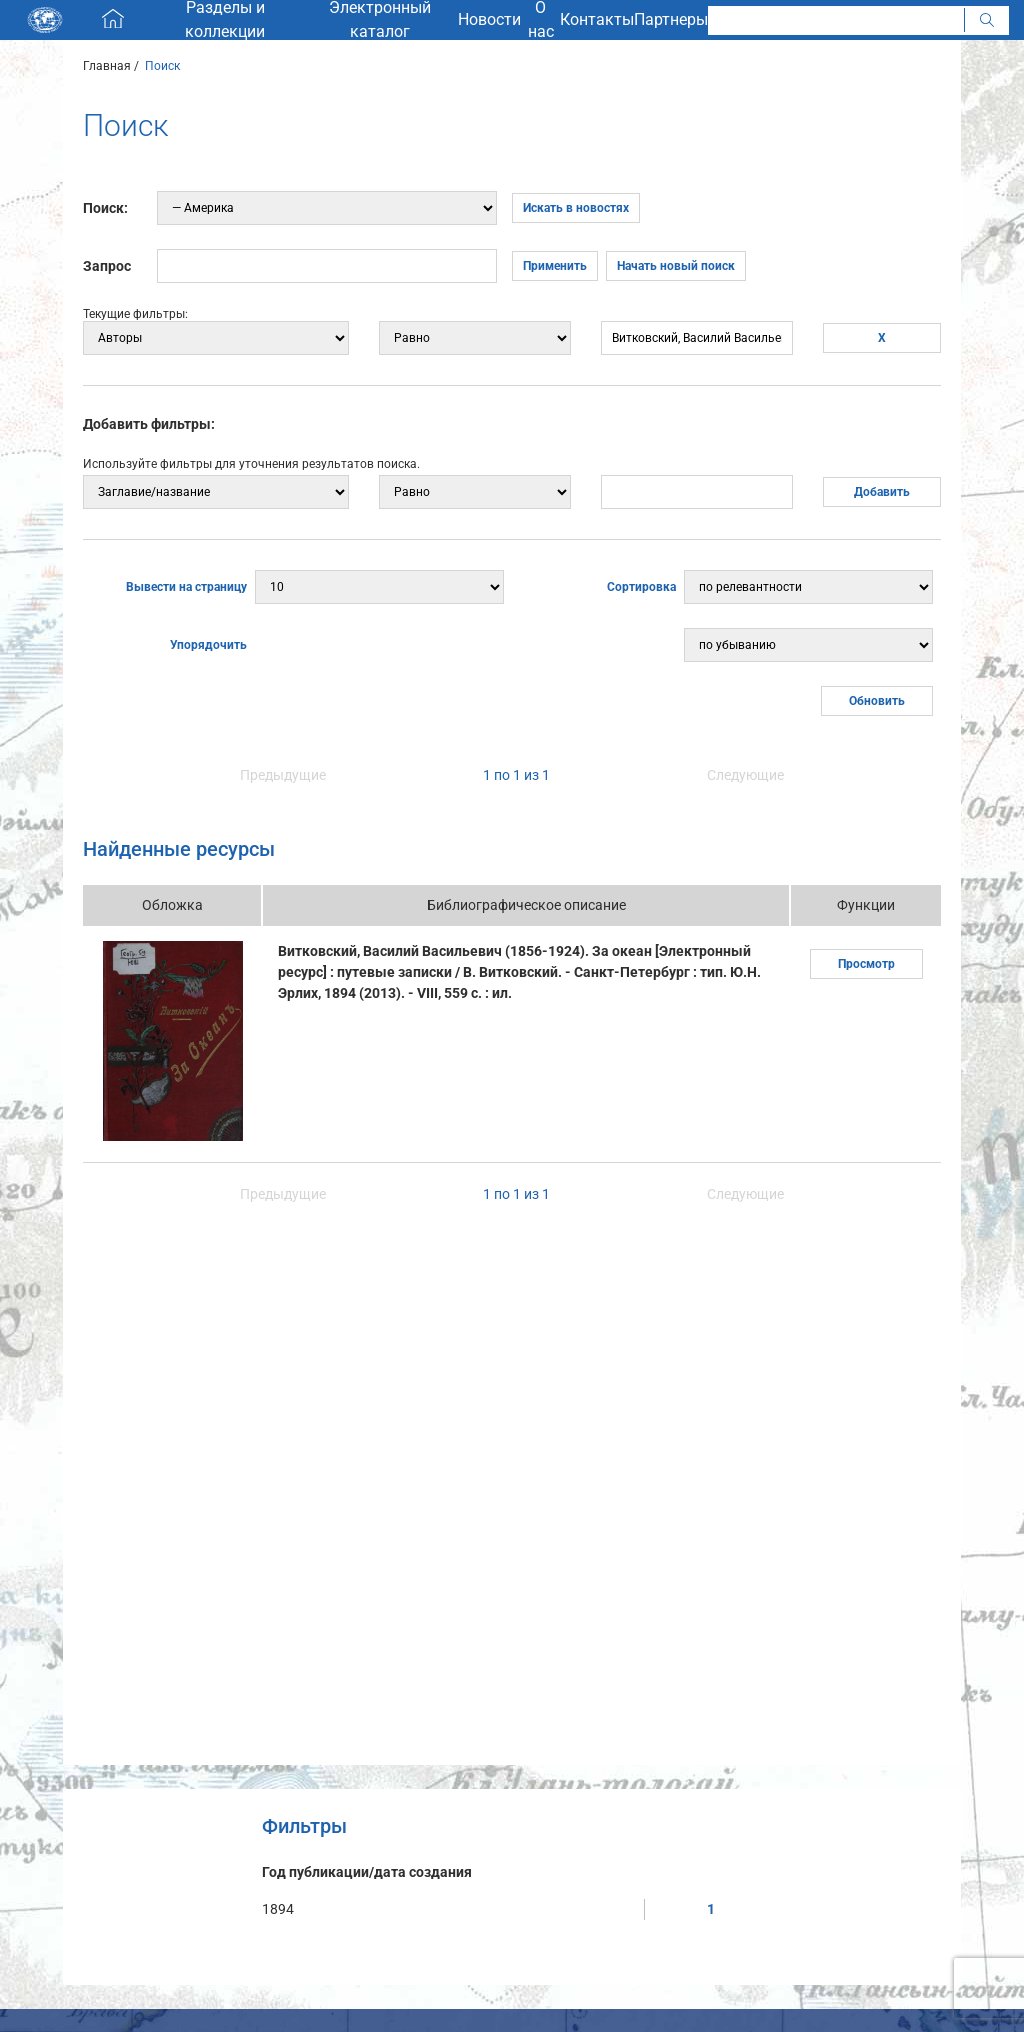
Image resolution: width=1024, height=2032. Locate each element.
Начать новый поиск (676, 266)
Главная (107, 66)
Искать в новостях (576, 208)
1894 (278, 1909)
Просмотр (866, 964)
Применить (555, 266)
